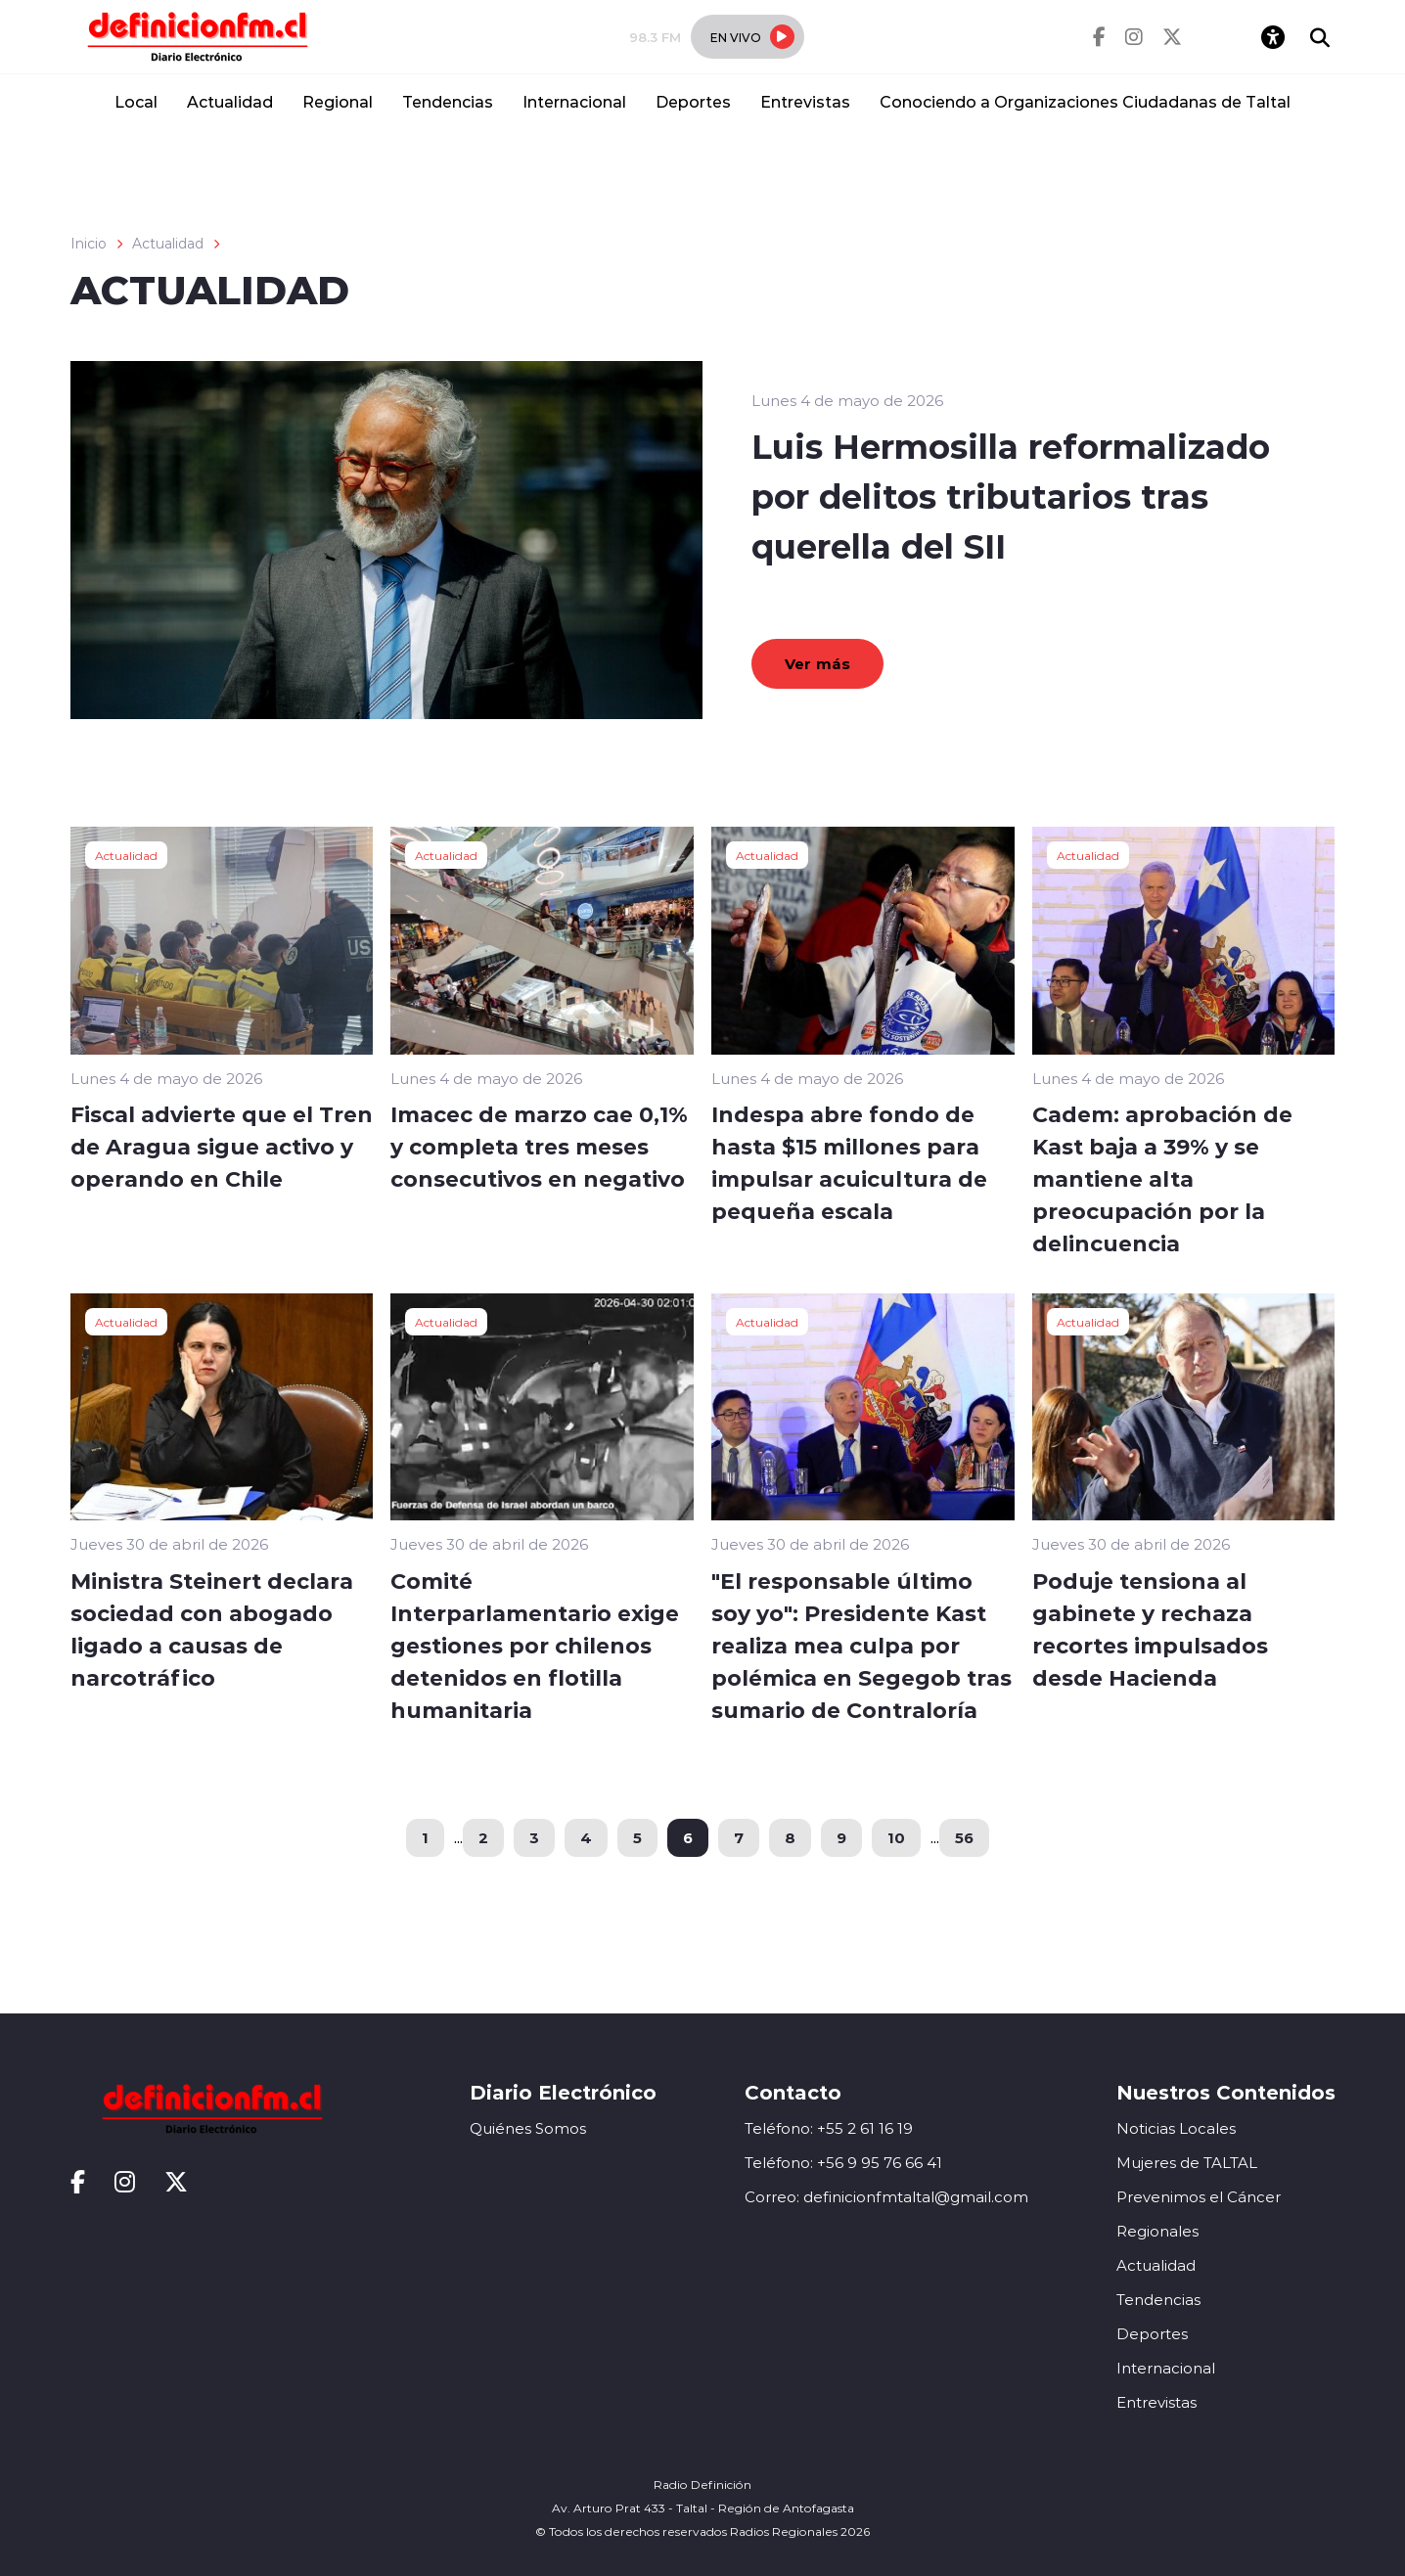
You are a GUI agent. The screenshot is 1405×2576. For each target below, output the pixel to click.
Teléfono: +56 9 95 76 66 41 (843, 2162)
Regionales (1157, 2231)
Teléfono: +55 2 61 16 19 (829, 2128)
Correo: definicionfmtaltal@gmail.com (886, 2197)
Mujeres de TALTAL (1186, 2162)
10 (896, 1837)
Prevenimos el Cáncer (1198, 2197)
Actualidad (230, 101)
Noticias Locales (1176, 2128)
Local (136, 101)
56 (964, 1837)
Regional (337, 101)
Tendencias (447, 101)
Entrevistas (805, 101)
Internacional (574, 101)
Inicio (88, 243)
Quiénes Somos (528, 2128)
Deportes (693, 101)
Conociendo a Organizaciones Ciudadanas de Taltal (1085, 101)
